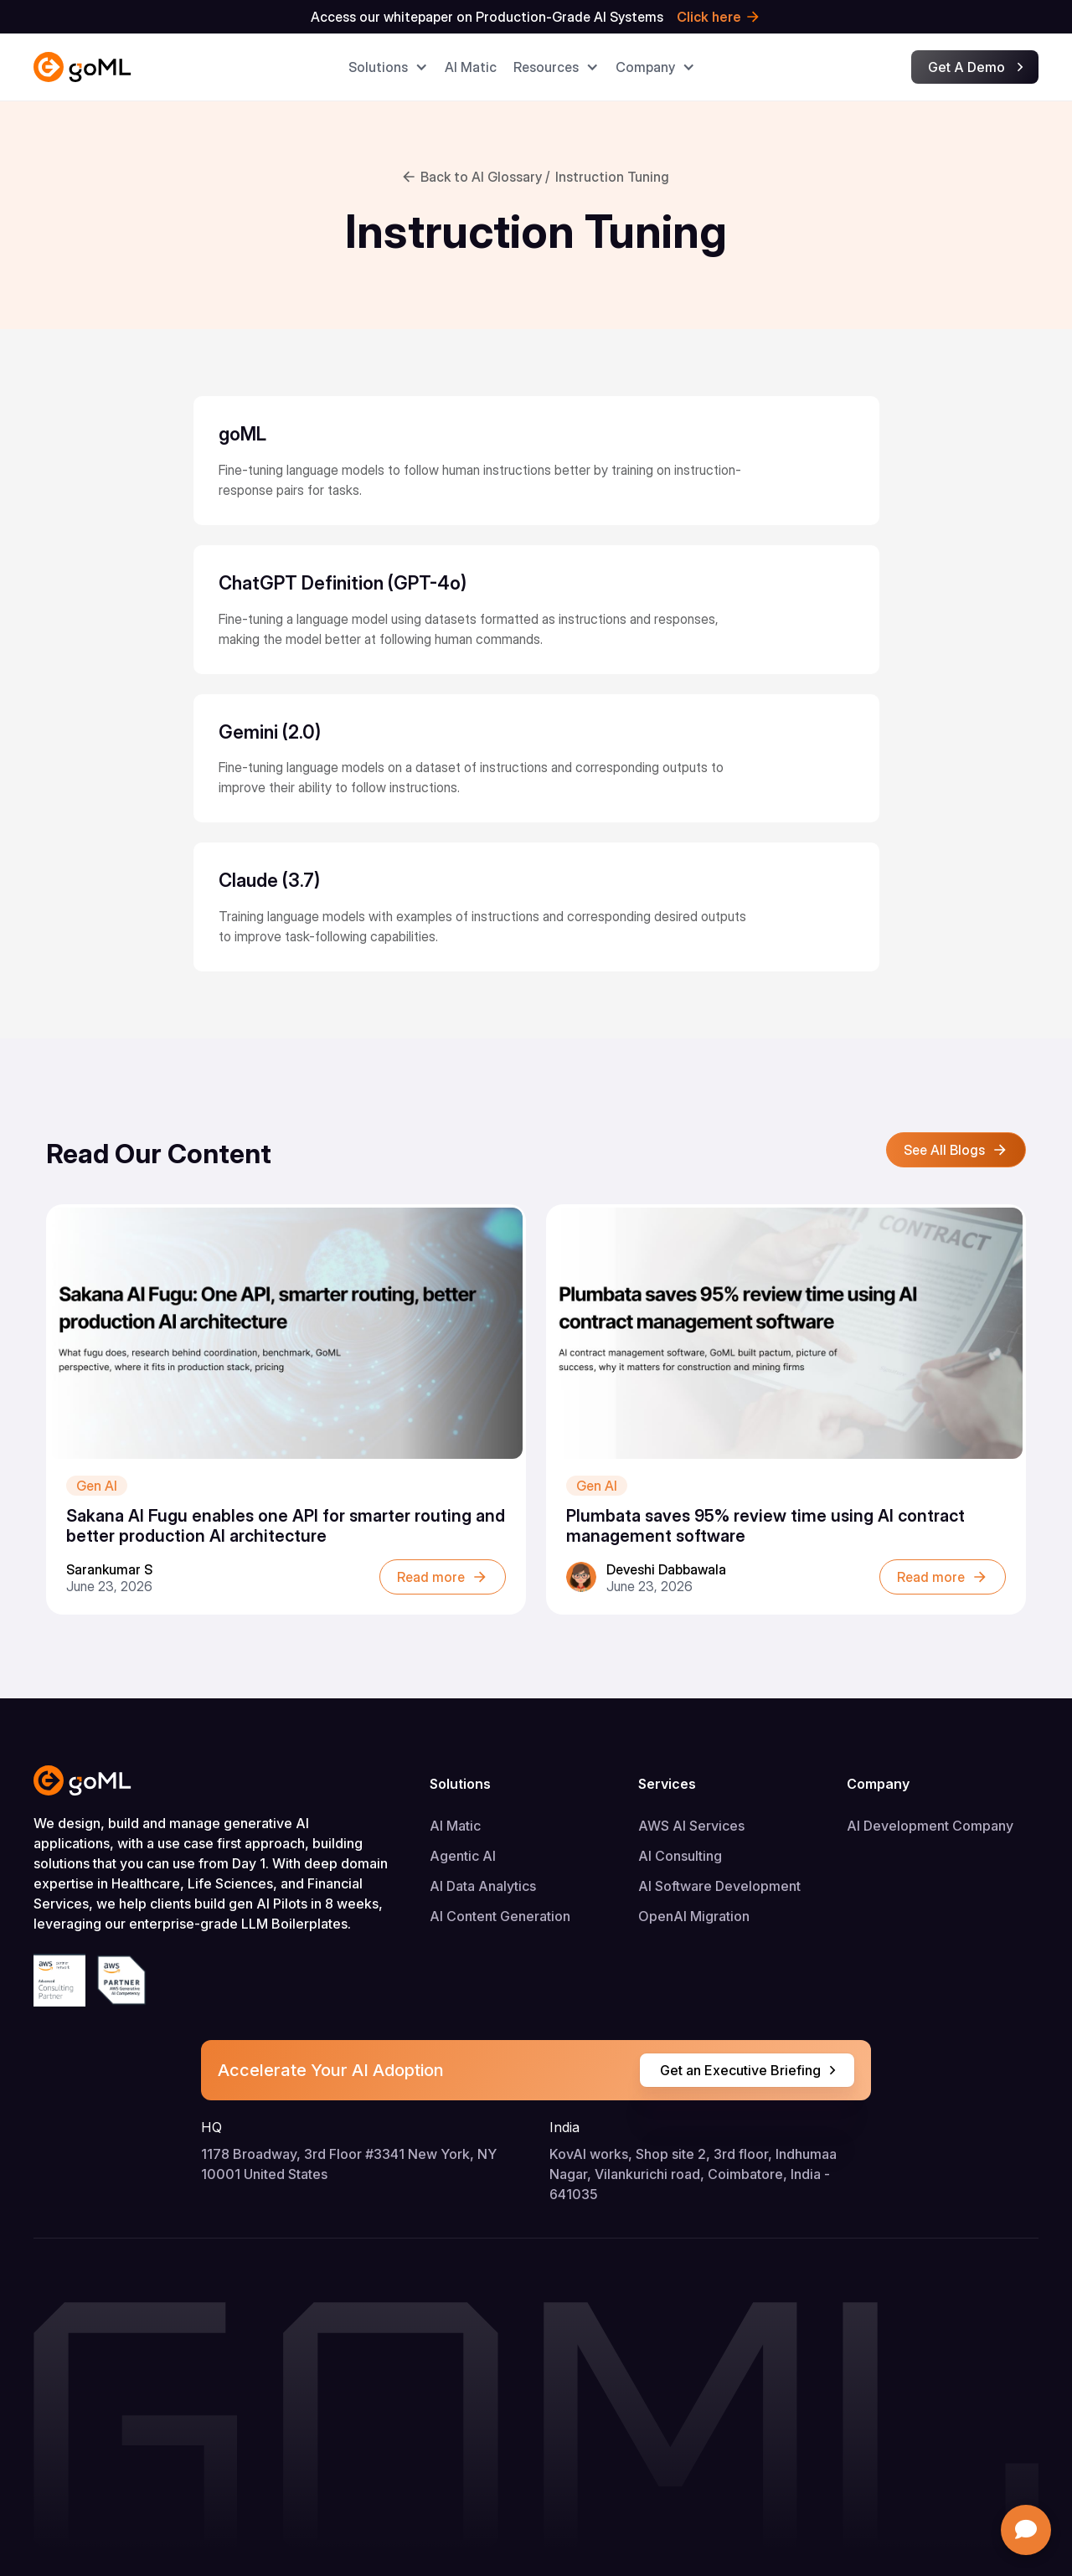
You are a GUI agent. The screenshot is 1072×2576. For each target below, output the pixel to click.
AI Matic (455, 1825)
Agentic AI (463, 1855)
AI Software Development (719, 1886)
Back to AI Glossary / (484, 176)
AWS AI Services (691, 1825)
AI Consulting (680, 1855)
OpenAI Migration (694, 1916)
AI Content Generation (500, 1916)
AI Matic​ (471, 67)
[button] (388, 67)
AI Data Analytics (483, 1886)
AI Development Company (930, 1825)
